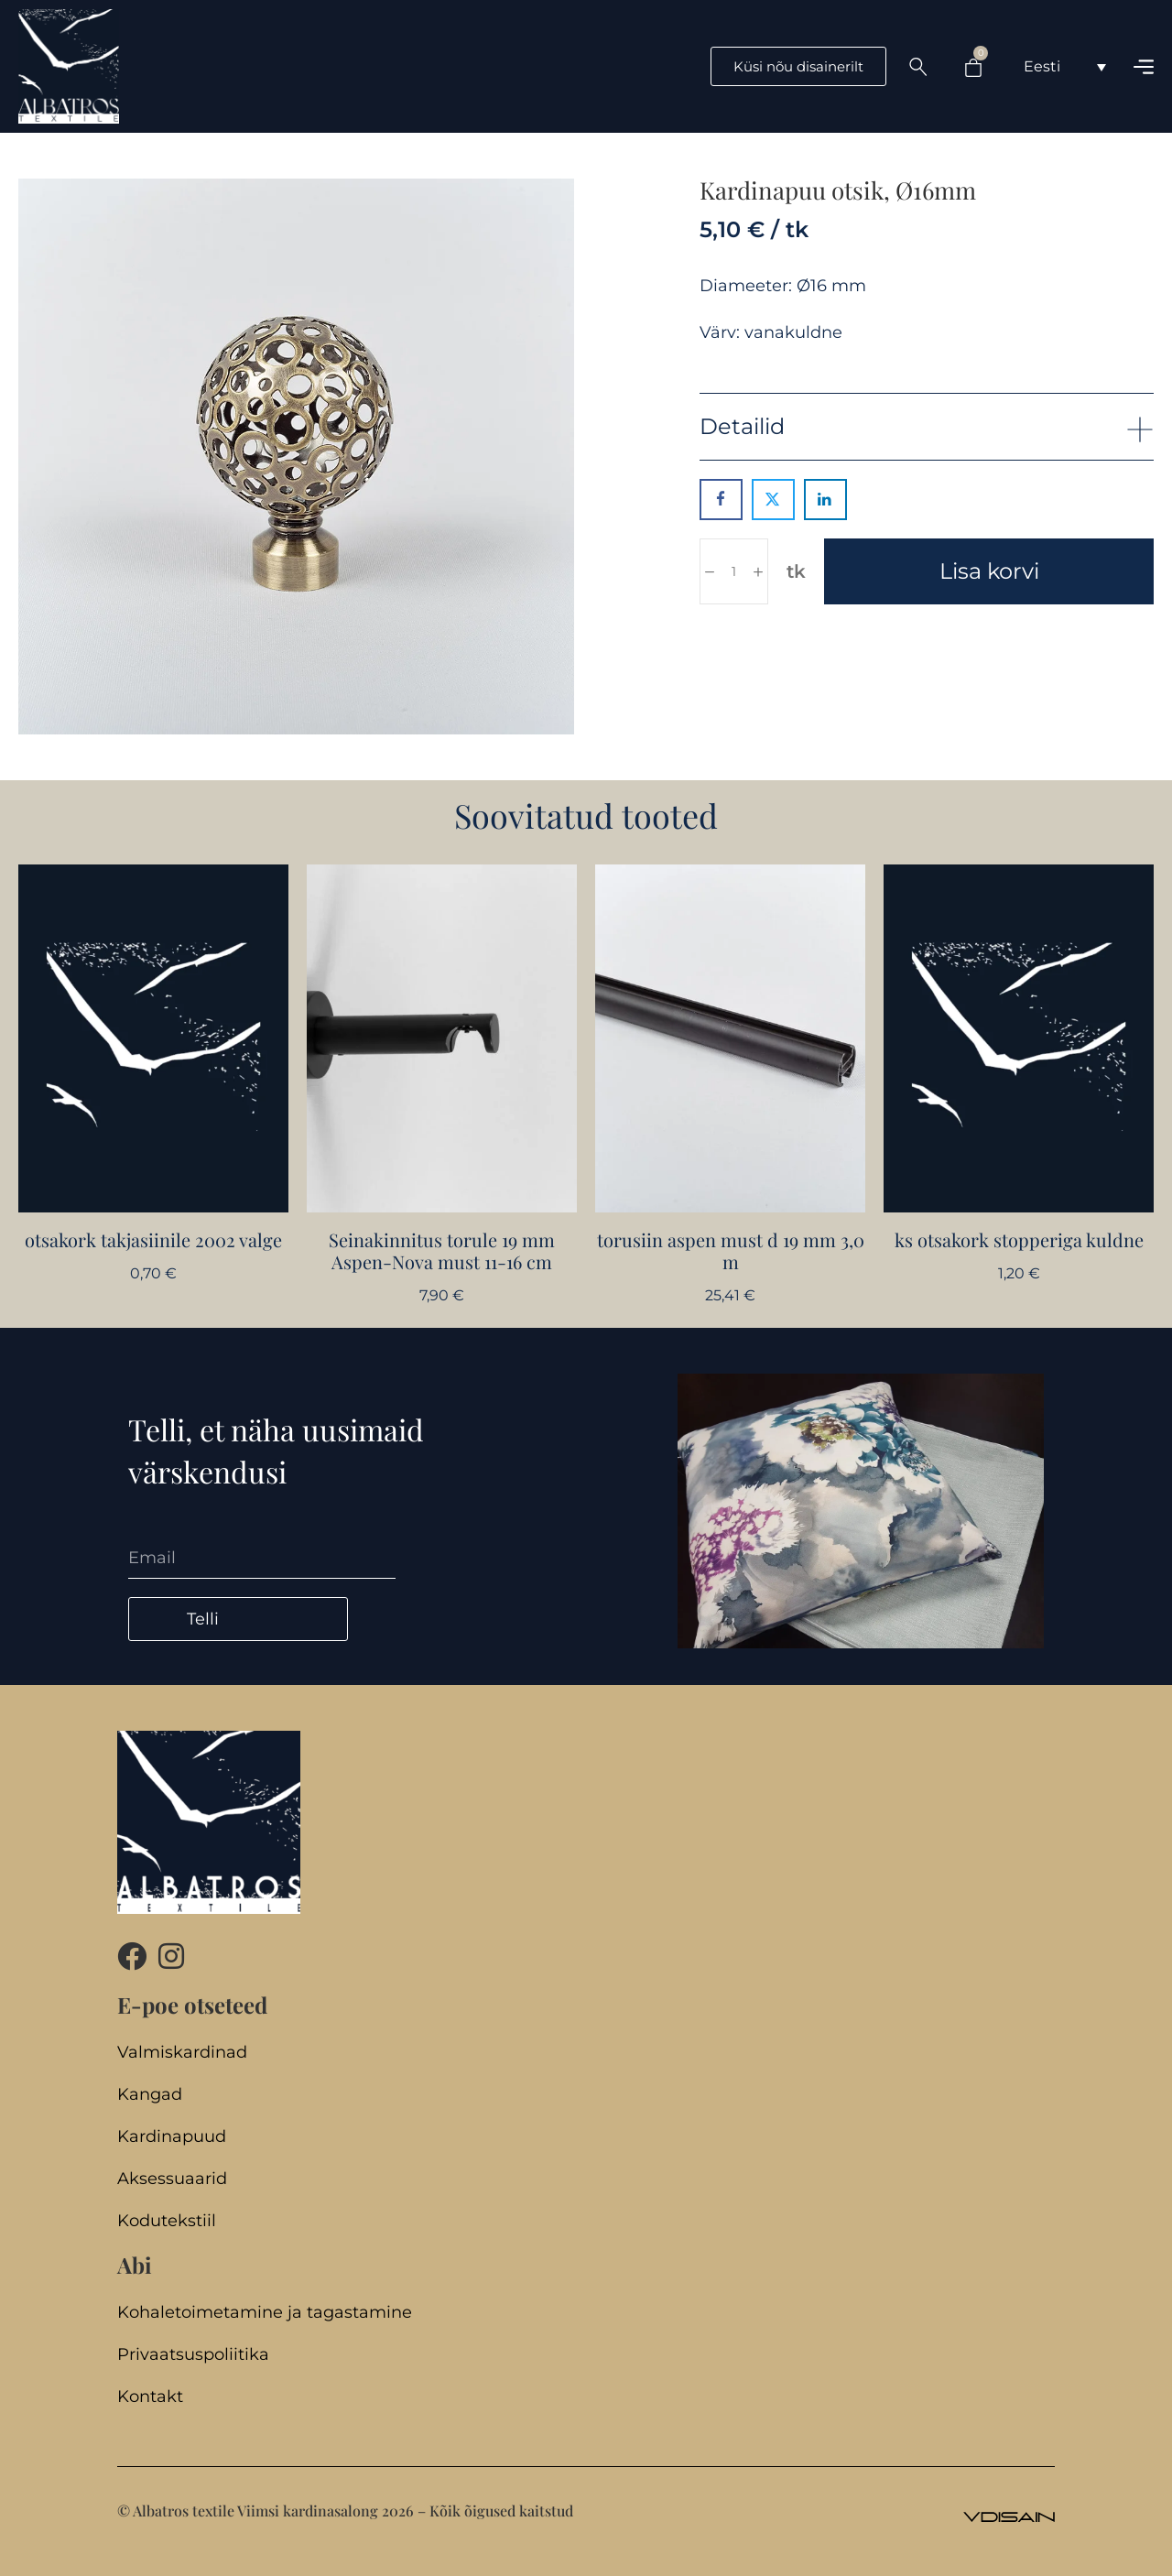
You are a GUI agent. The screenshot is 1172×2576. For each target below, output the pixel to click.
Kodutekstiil (166, 2221)
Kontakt (150, 2397)
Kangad (149, 2094)
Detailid (742, 426)
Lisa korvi (989, 571)
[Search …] (918, 67)
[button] (927, 426)
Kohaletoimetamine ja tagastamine (264, 2312)
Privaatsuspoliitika (193, 2354)
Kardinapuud (171, 2137)
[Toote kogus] (734, 571)
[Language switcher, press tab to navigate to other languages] (1065, 66)
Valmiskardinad (182, 2052)
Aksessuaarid (172, 2179)
